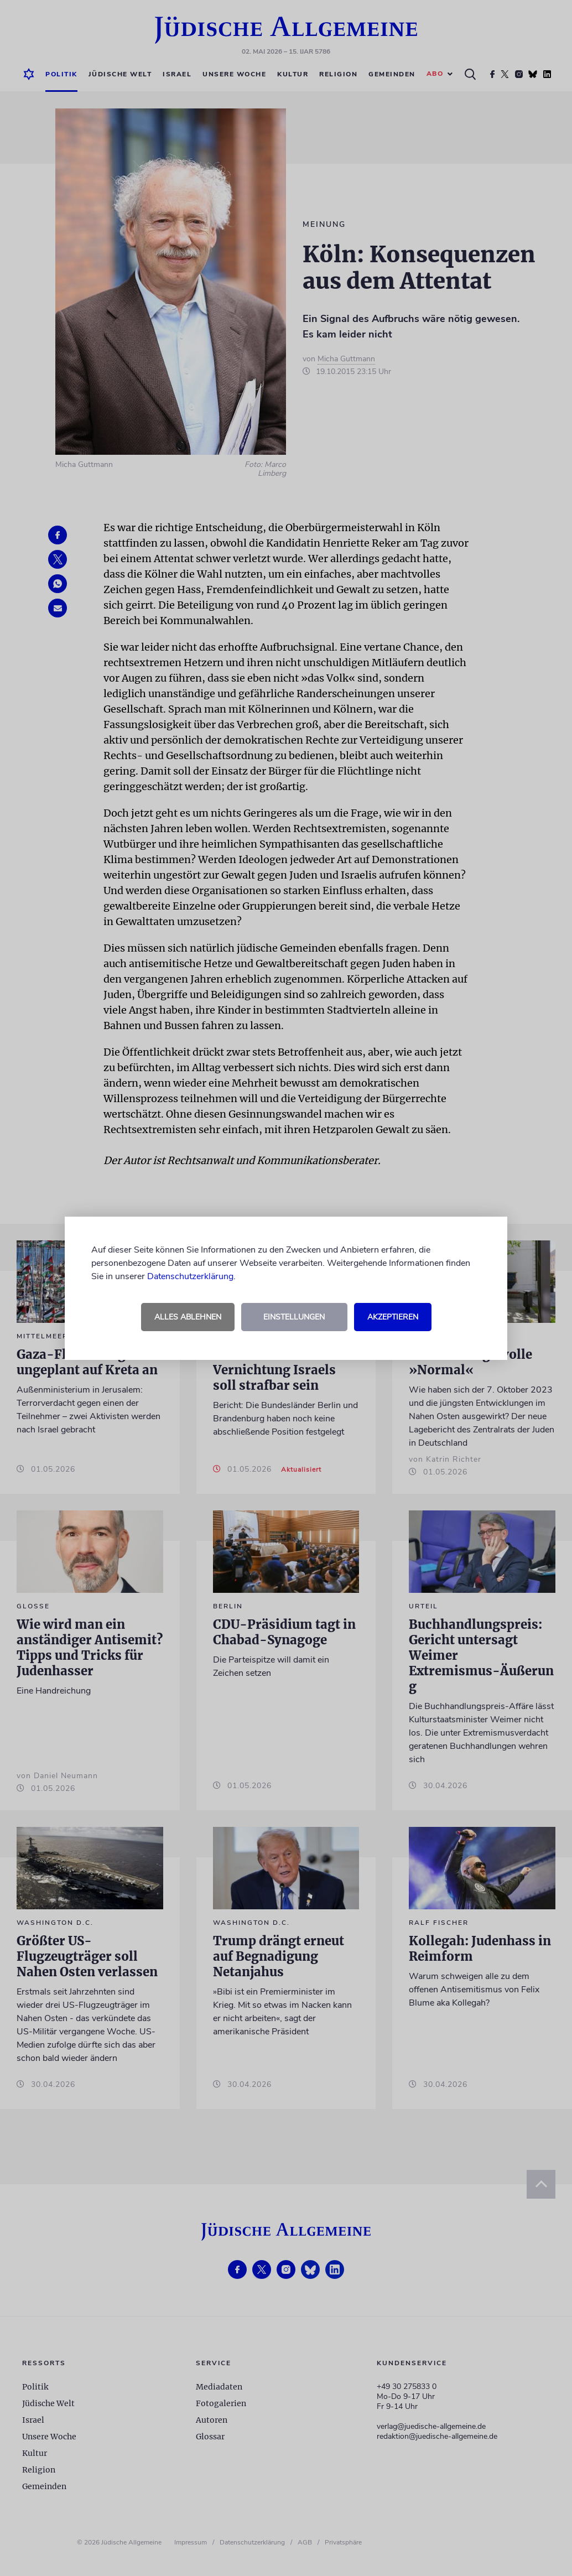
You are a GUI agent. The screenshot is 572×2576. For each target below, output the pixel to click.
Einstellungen (294, 1317)
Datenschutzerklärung (190, 1276)
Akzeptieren (392, 1317)
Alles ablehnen (187, 1317)
